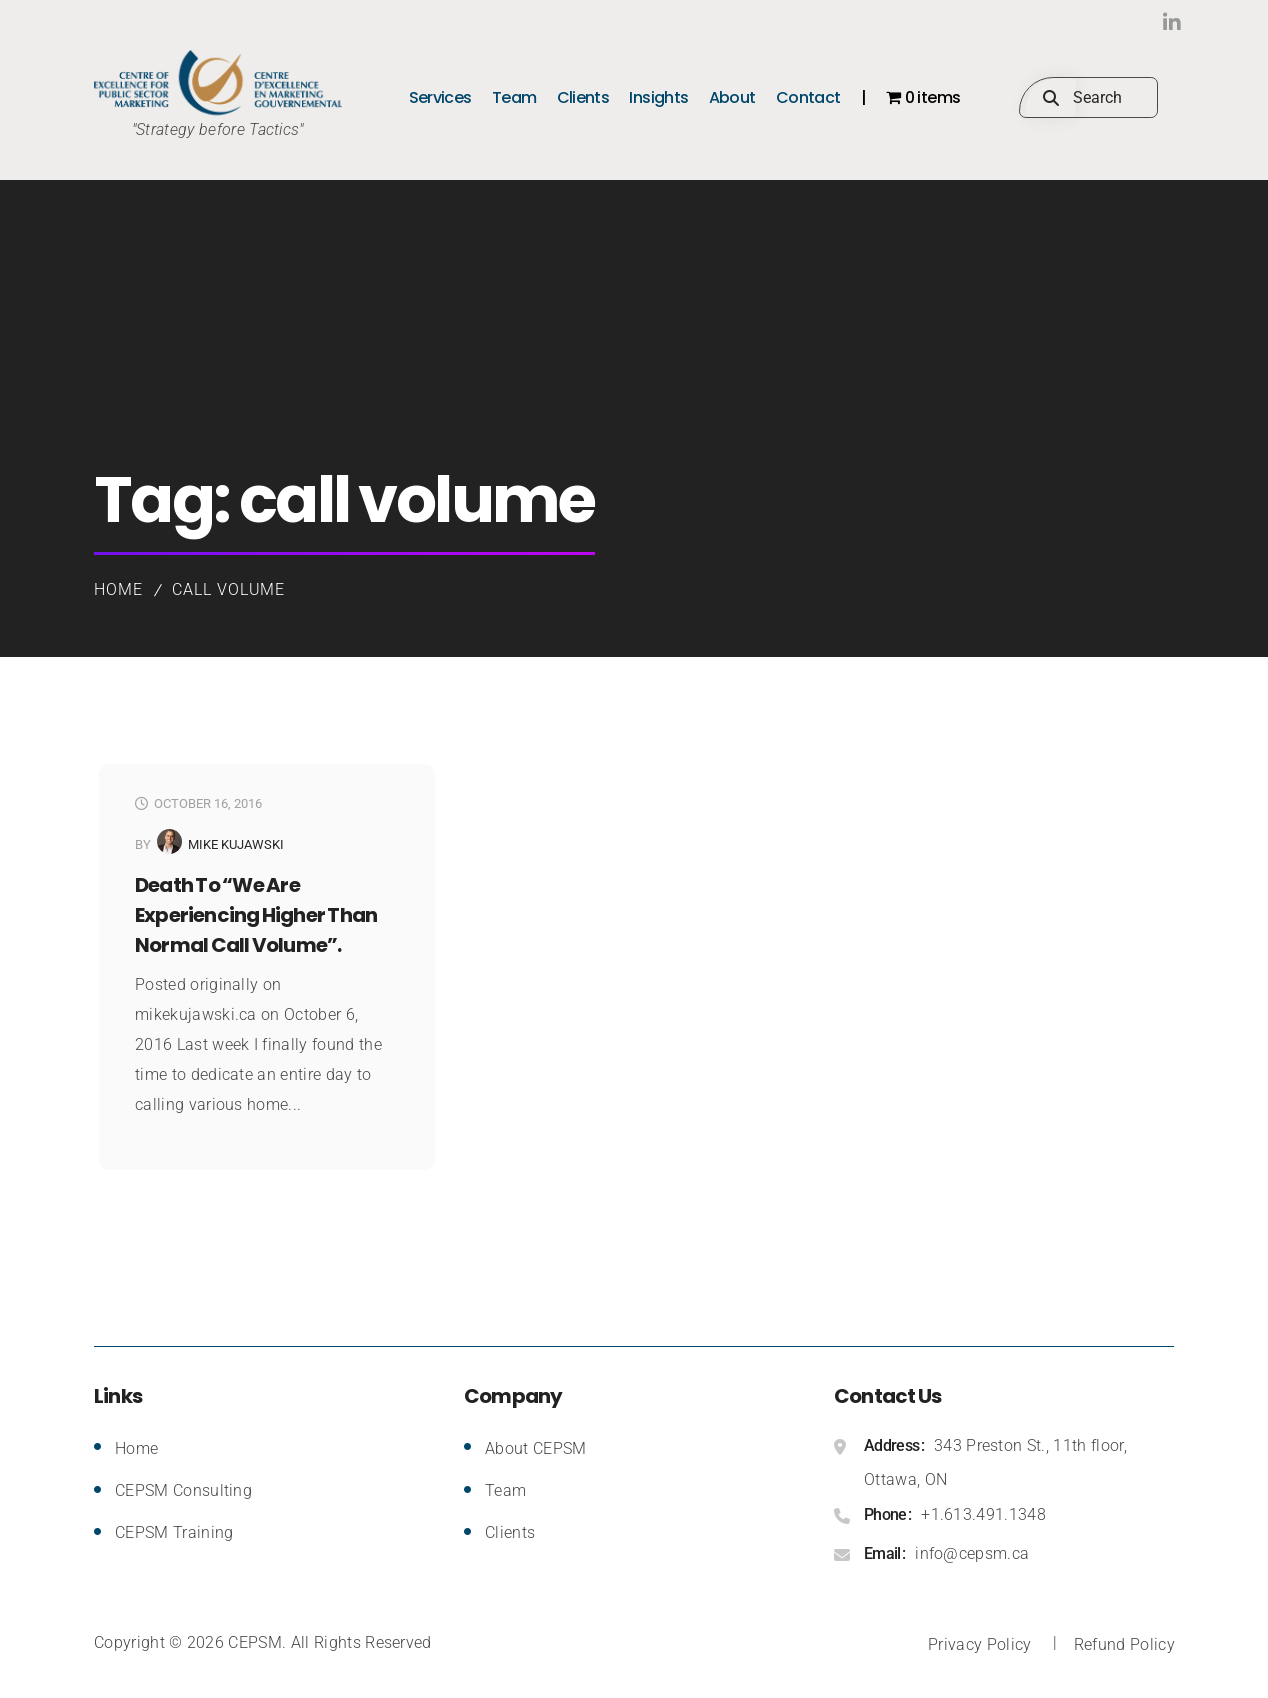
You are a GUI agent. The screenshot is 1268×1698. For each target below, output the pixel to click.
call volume (229, 589)
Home (118, 589)
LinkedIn (1133, 22)
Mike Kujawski (236, 844)
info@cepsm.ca (972, 1553)
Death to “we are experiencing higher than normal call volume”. (256, 915)
